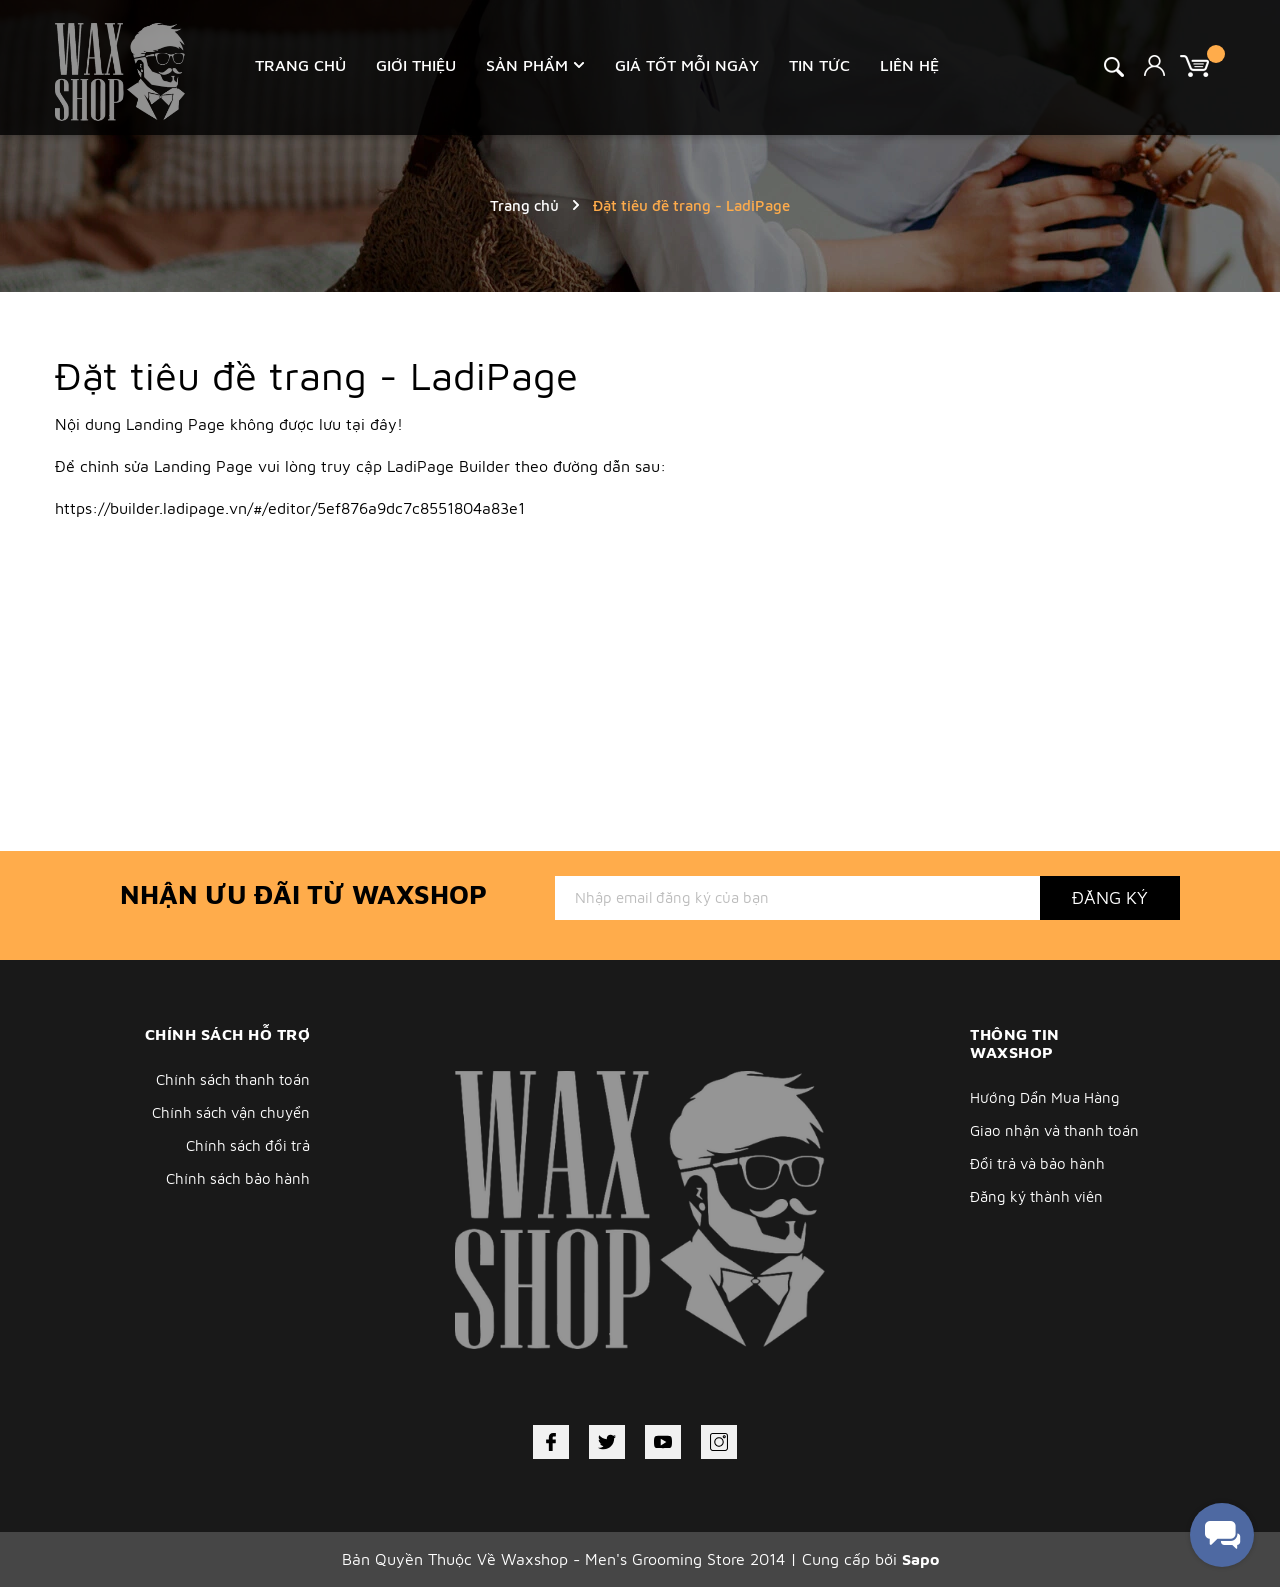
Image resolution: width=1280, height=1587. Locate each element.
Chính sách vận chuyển (231, 1112)
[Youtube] (663, 1442)
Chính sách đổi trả (248, 1145)
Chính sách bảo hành (238, 1178)
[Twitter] (607, 1442)
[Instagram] (719, 1442)
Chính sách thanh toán (233, 1079)
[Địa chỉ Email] (797, 898)
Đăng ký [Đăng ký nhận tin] (1110, 897)
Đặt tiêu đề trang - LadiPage (316, 374)
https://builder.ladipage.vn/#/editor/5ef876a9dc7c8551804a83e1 (290, 508)
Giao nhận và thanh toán (1054, 1130)
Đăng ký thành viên (1036, 1196)
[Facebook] (551, 1442)
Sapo (920, 1559)
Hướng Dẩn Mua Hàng (1045, 1097)
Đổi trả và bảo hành (1037, 1163)
